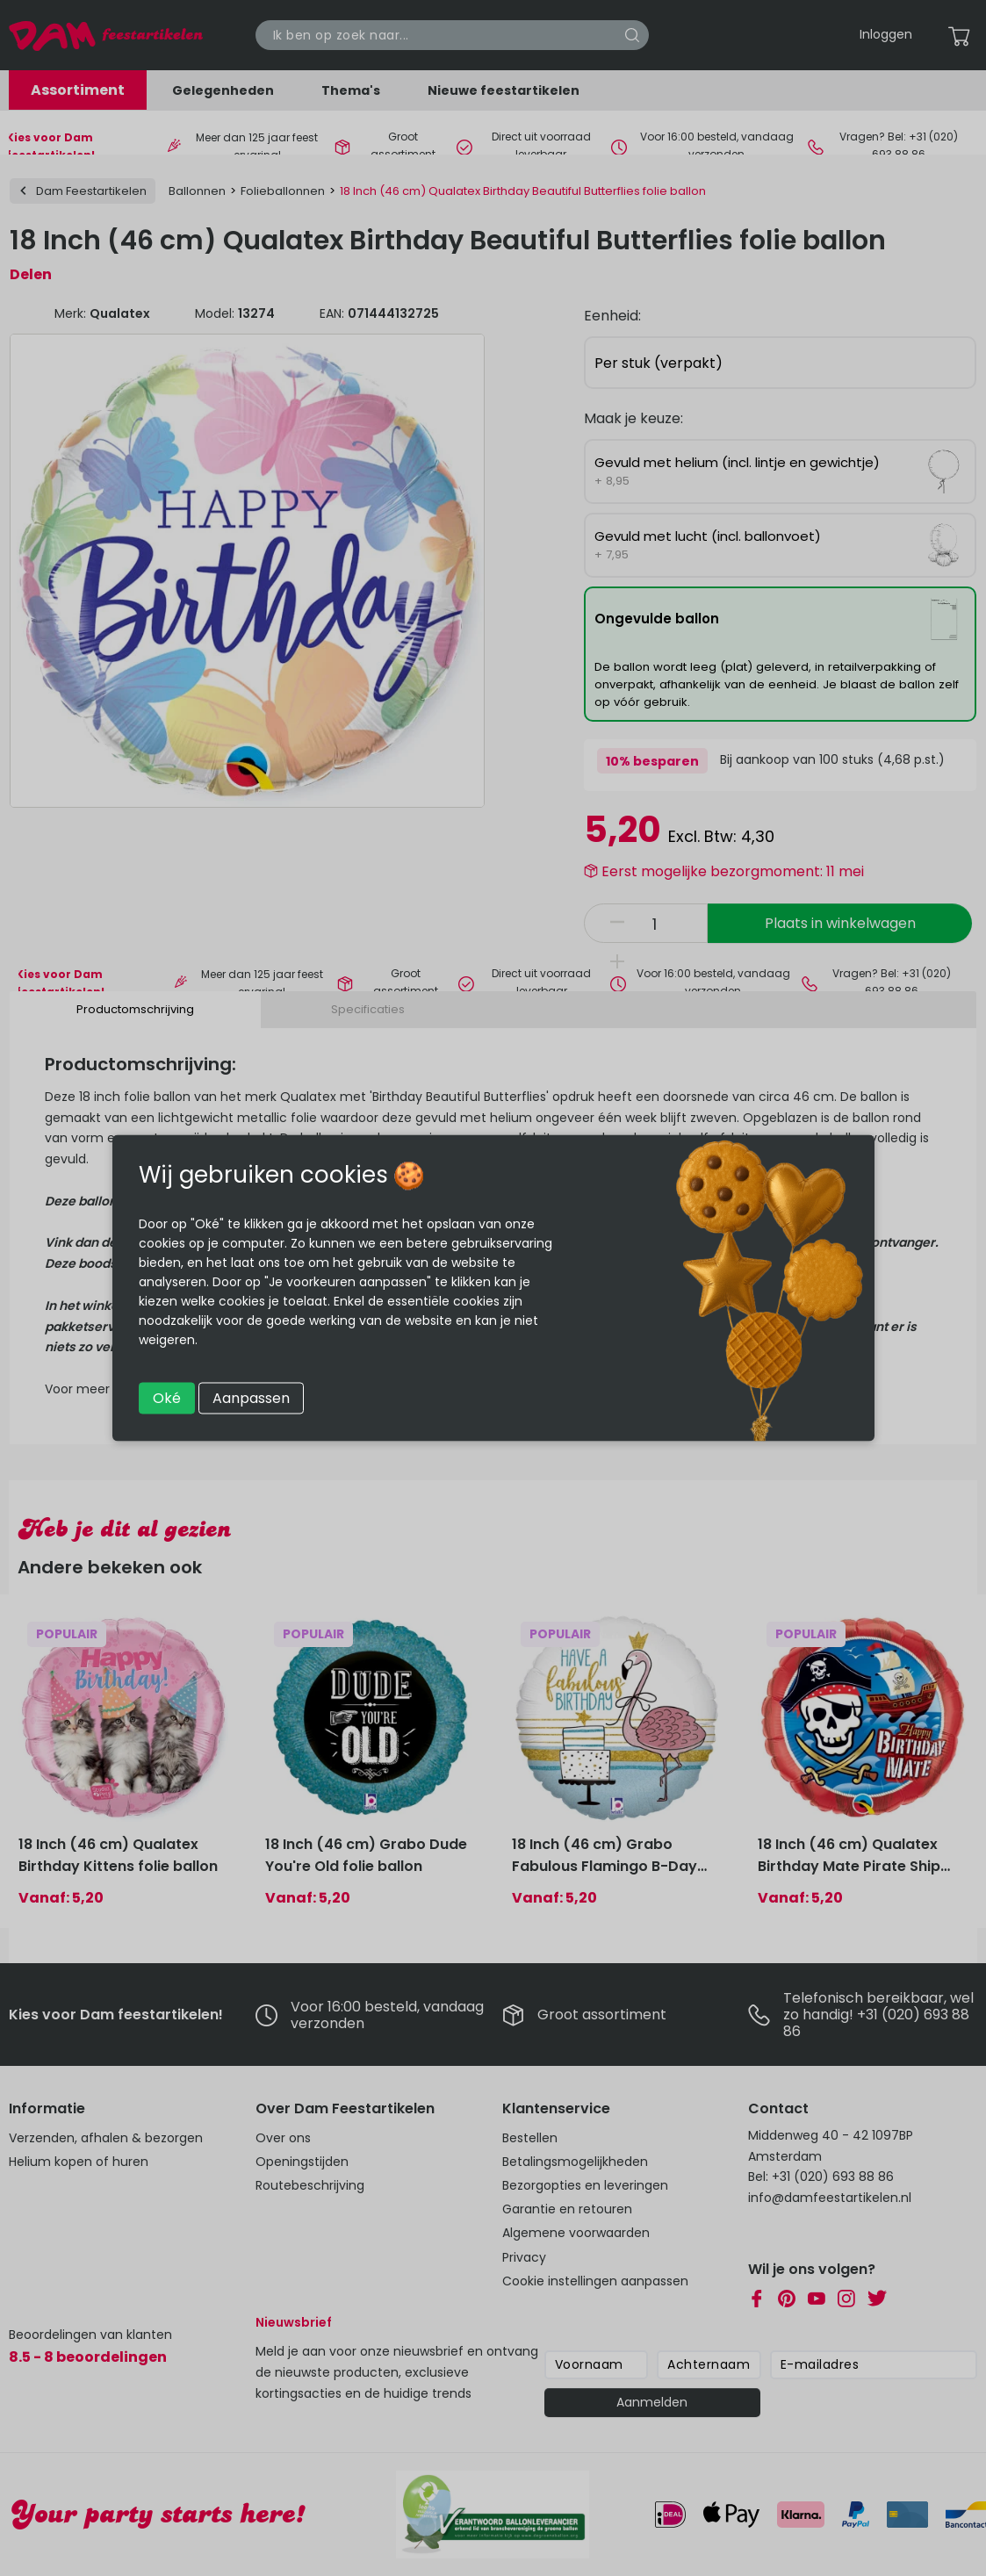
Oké (167, 1398)
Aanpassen (251, 1398)
